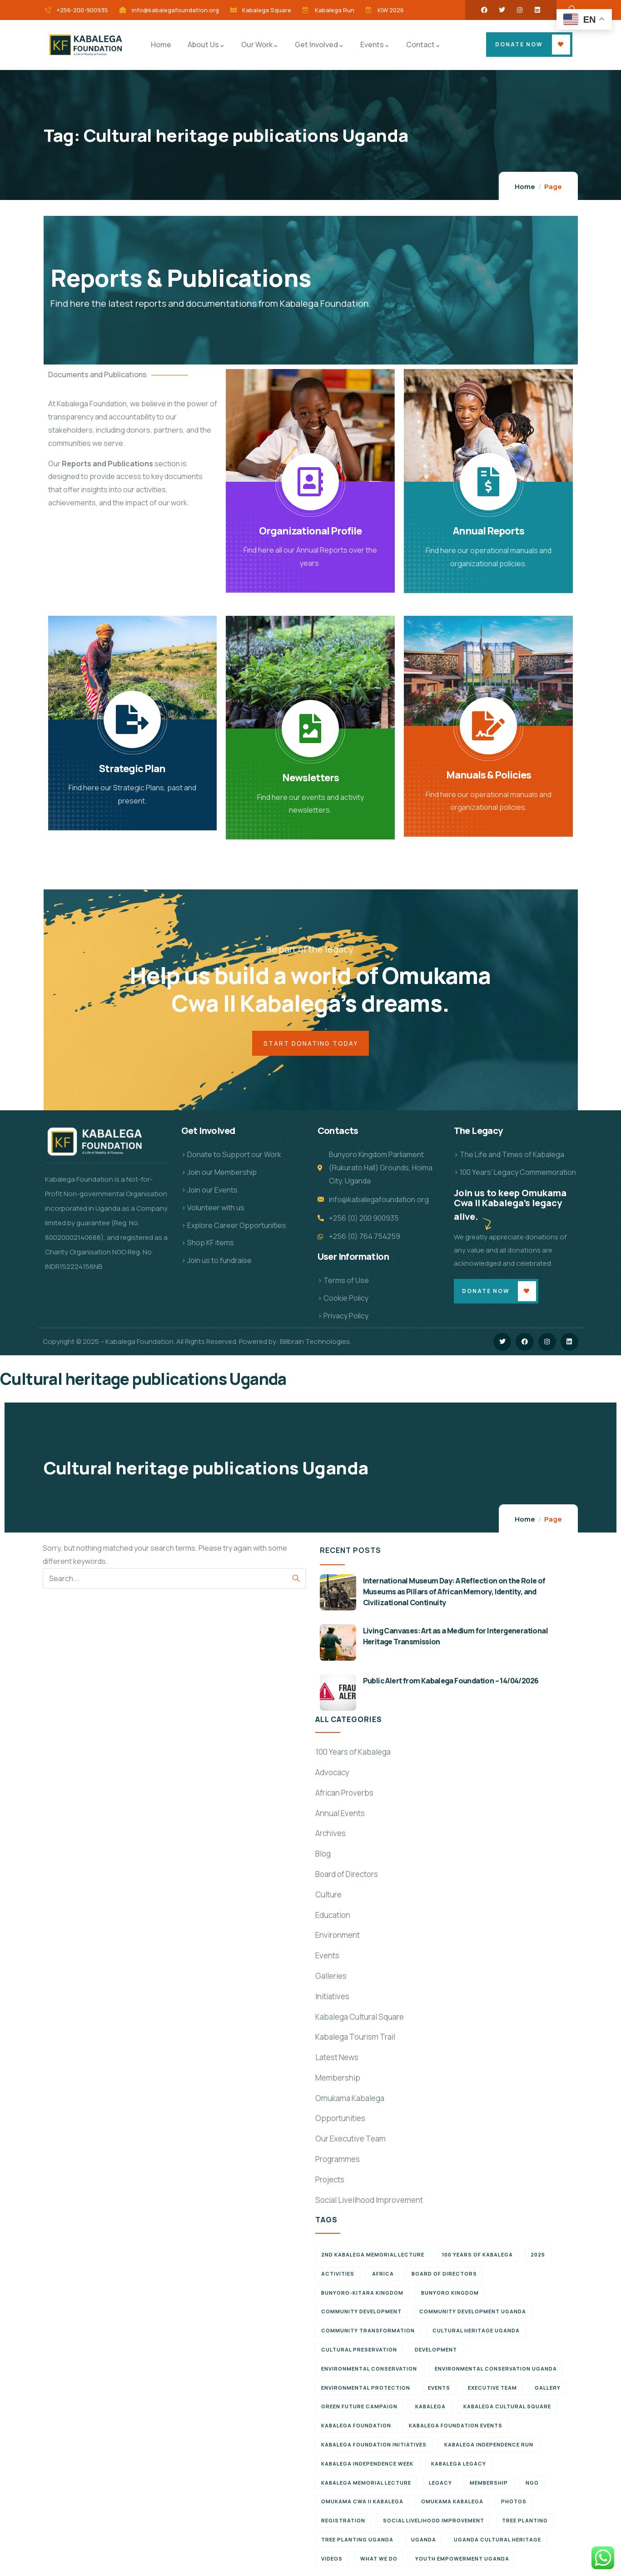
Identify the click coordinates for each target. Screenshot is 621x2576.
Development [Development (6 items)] (436, 2350)
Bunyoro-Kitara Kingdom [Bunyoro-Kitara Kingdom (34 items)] (362, 2293)
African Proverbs (344, 1793)
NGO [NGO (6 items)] (532, 2483)
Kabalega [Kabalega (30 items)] (430, 2407)
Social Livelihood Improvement (369, 2201)
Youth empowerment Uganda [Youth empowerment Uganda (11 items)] (462, 2559)
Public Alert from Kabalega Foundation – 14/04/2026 (451, 1682)
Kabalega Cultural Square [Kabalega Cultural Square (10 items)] (507, 2407)
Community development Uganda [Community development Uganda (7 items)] (472, 2312)
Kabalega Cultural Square (359, 2017)
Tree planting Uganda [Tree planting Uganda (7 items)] (357, 2540)
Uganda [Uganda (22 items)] (423, 2540)
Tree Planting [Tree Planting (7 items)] (525, 2521)
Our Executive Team (350, 2140)
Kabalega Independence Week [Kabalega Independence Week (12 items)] (367, 2464)
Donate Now (519, 44)
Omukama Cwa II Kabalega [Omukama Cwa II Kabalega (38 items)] (362, 2502)
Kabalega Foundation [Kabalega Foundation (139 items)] (356, 2426)
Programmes (337, 2160)
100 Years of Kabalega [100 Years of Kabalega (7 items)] (477, 2255)
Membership (337, 2079)
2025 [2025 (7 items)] (538, 2255)
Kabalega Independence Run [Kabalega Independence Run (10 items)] (488, 2445)
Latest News (336, 2058)
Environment (337, 1936)
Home (525, 186)
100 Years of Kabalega (353, 1753)
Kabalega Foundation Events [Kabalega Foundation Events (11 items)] (455, 2426)
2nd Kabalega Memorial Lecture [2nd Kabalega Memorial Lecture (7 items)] (372, 2255)
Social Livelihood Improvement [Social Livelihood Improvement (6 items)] (433, 2521)
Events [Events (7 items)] (439, 2388)
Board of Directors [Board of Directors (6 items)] (444, 2274)
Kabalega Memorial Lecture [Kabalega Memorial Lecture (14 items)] (366, 2483)
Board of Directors (346, 1875)
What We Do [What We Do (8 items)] (378, 2559)
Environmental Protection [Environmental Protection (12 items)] (365, 2388)
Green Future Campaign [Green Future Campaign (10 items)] (359, 2407)
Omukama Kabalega (349, 2099)
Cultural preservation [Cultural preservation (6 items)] (359, 2350)
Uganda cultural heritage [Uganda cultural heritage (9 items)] (497, 2540)
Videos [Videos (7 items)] (332, 2559)
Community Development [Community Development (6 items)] (361, 2312)
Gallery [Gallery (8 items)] (548, 2388)
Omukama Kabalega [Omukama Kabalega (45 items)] (452, 2502)
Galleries (331, 1977)
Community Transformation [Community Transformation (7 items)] (368, 2331)
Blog (323, 1855)
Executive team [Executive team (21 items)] (492, 2388)
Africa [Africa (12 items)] (383, 2274)
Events (327, 1957)
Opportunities (340, 2119)
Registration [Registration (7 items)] (343, 2521)
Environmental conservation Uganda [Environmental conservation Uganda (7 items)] (496, 2369)
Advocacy (332, 1773)
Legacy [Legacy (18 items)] (440, 2483)
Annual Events (340, 1814)
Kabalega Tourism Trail (355, 2038)
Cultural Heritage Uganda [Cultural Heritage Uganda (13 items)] (476, 2331)
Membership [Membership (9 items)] (489, 2483)
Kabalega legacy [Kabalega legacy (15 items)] (458, 2464)
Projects (329, 2181)
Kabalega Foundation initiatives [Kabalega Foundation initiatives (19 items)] (374, 2445)
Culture (328, 1895)
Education (332, 1916)
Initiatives (332, 1997)
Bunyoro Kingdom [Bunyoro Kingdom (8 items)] (450, 2293)
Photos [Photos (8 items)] (514, 2502)
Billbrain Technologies (315, 1343)
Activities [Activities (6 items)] (337, 2274)
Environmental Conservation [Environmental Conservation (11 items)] (369, 2369)
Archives (330, 1834)
